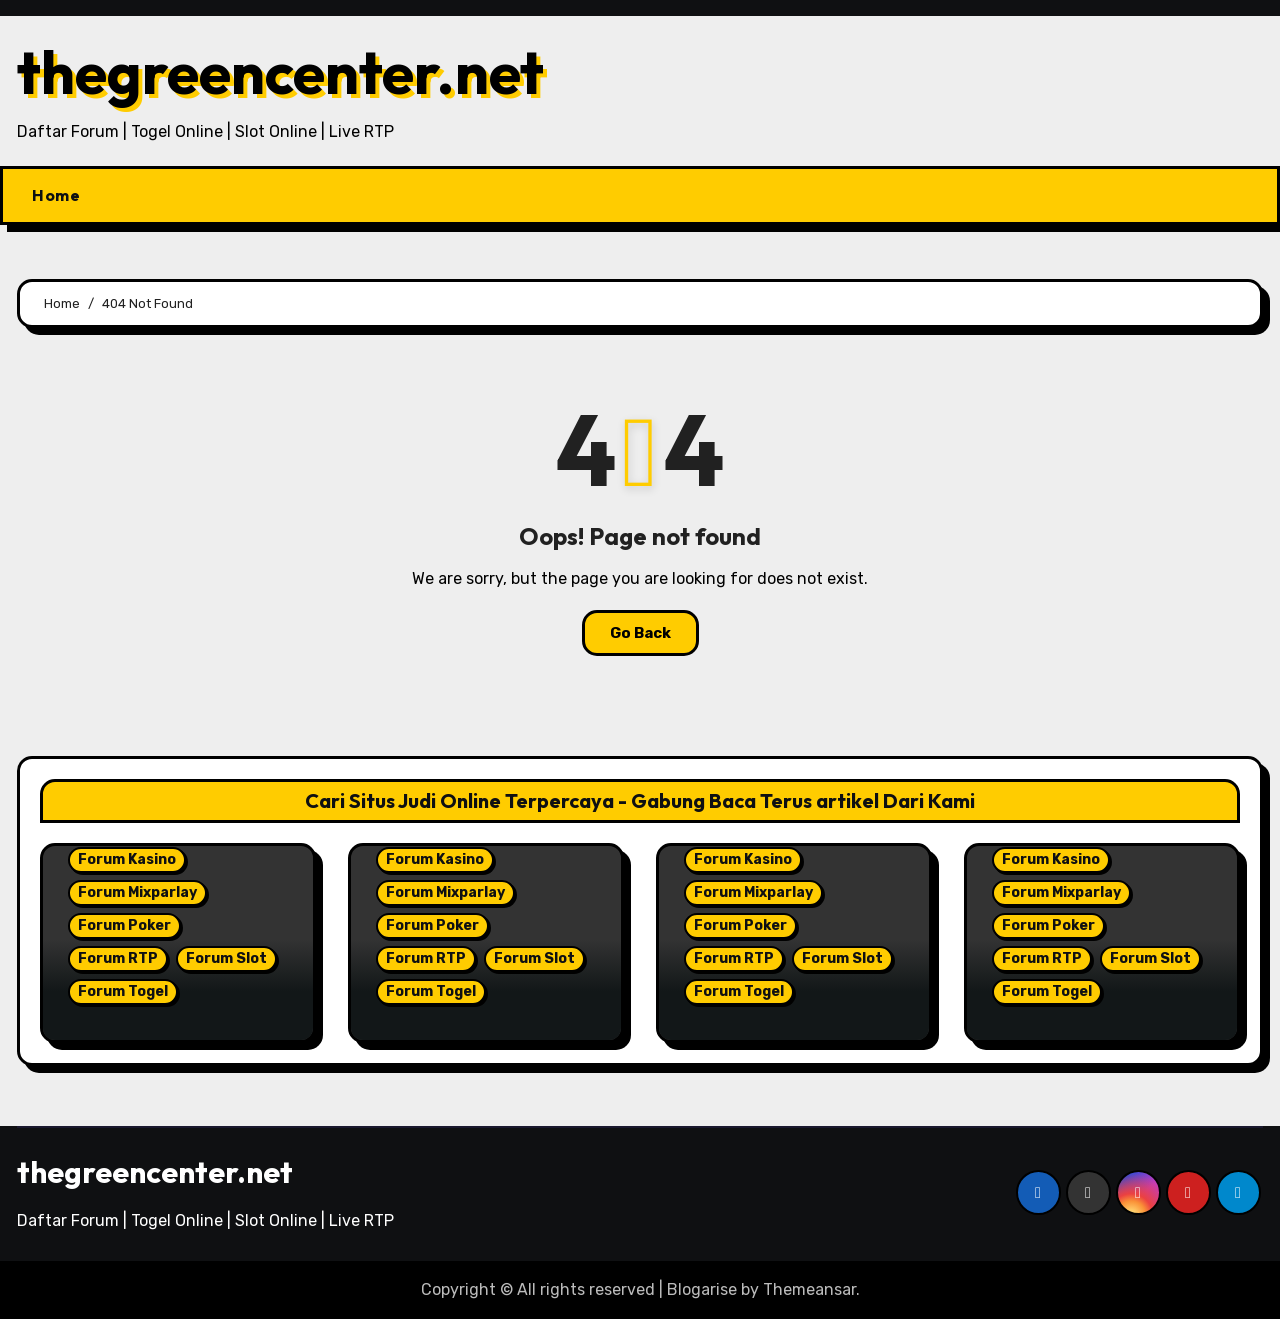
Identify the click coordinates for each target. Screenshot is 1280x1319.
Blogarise (702, 1289)
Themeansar (809, 1289)
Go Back (640, 633)
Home (56, 195)
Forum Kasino (127, 859)
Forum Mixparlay (137, 892)
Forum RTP (118, 958)
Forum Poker (124, 925)
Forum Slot (226, 958)
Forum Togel (123, 991)
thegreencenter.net (280, 72)
